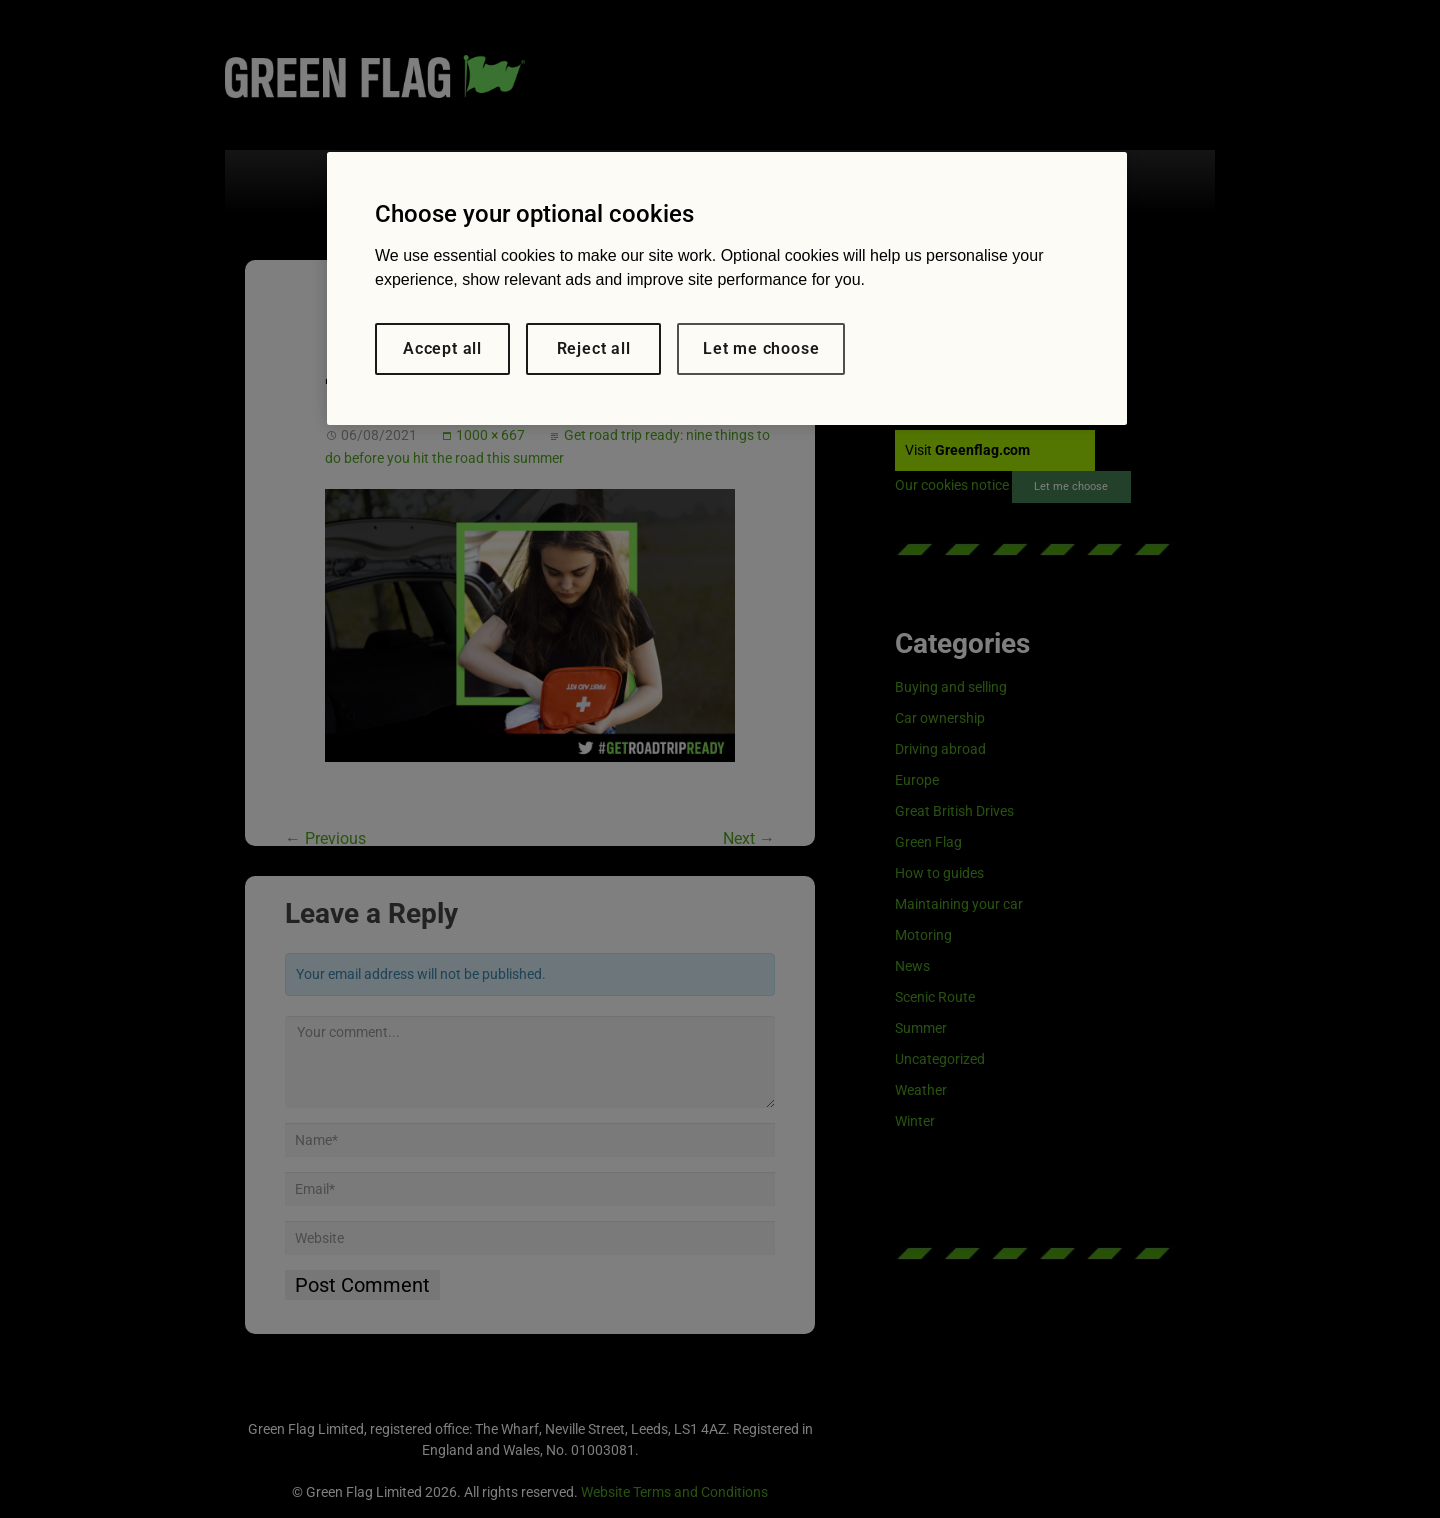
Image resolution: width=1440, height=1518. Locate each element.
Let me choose (761, 348)
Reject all (594, 348)
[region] (727, 288)
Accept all (442, 348)
